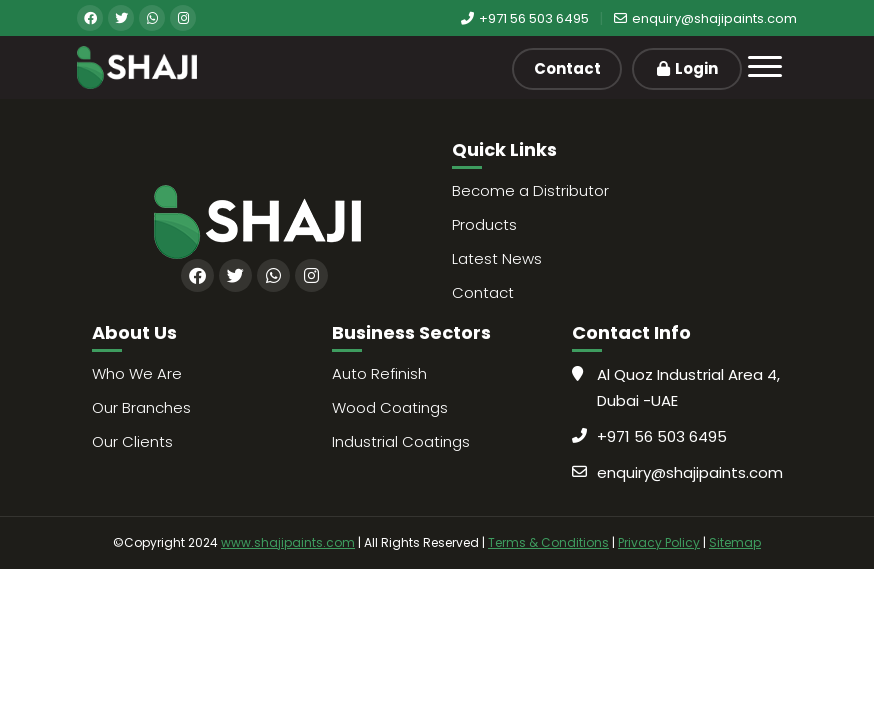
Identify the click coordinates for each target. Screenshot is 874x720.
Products (484, 224)
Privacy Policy (659, 542)
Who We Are (137, 373)
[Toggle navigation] (765, 66)
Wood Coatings (390, 407)
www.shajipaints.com (288, 542)
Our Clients (132, 441)
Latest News (497, 258)
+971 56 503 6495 (525, 18)
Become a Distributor (530, 190)
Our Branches (141, 407)
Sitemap (735, 542)
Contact (567, 68)
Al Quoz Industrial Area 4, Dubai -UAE (688, 387)
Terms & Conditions (548, 542)
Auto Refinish (379, 373)
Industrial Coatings (401, 441)
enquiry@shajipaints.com (705, 18)
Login (687, 68)
